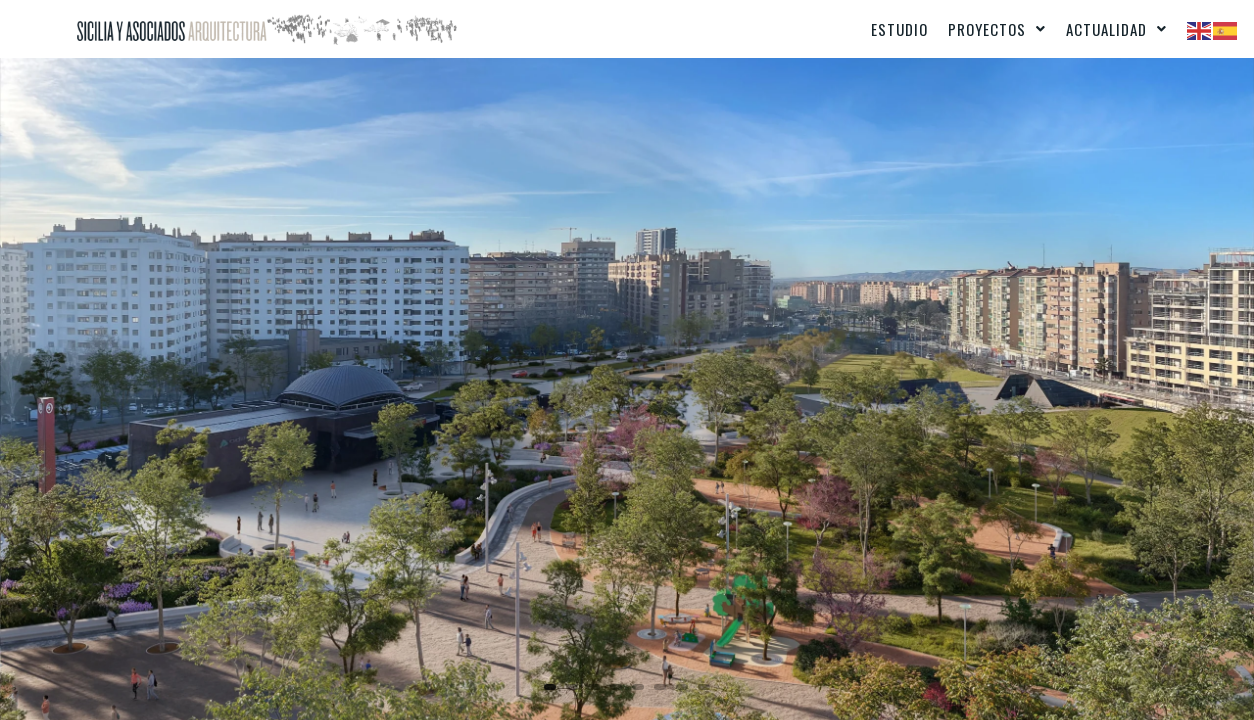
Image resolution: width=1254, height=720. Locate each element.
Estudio (899, 29)
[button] (997, 29)
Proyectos (997, 29)
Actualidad (1116, 29)
